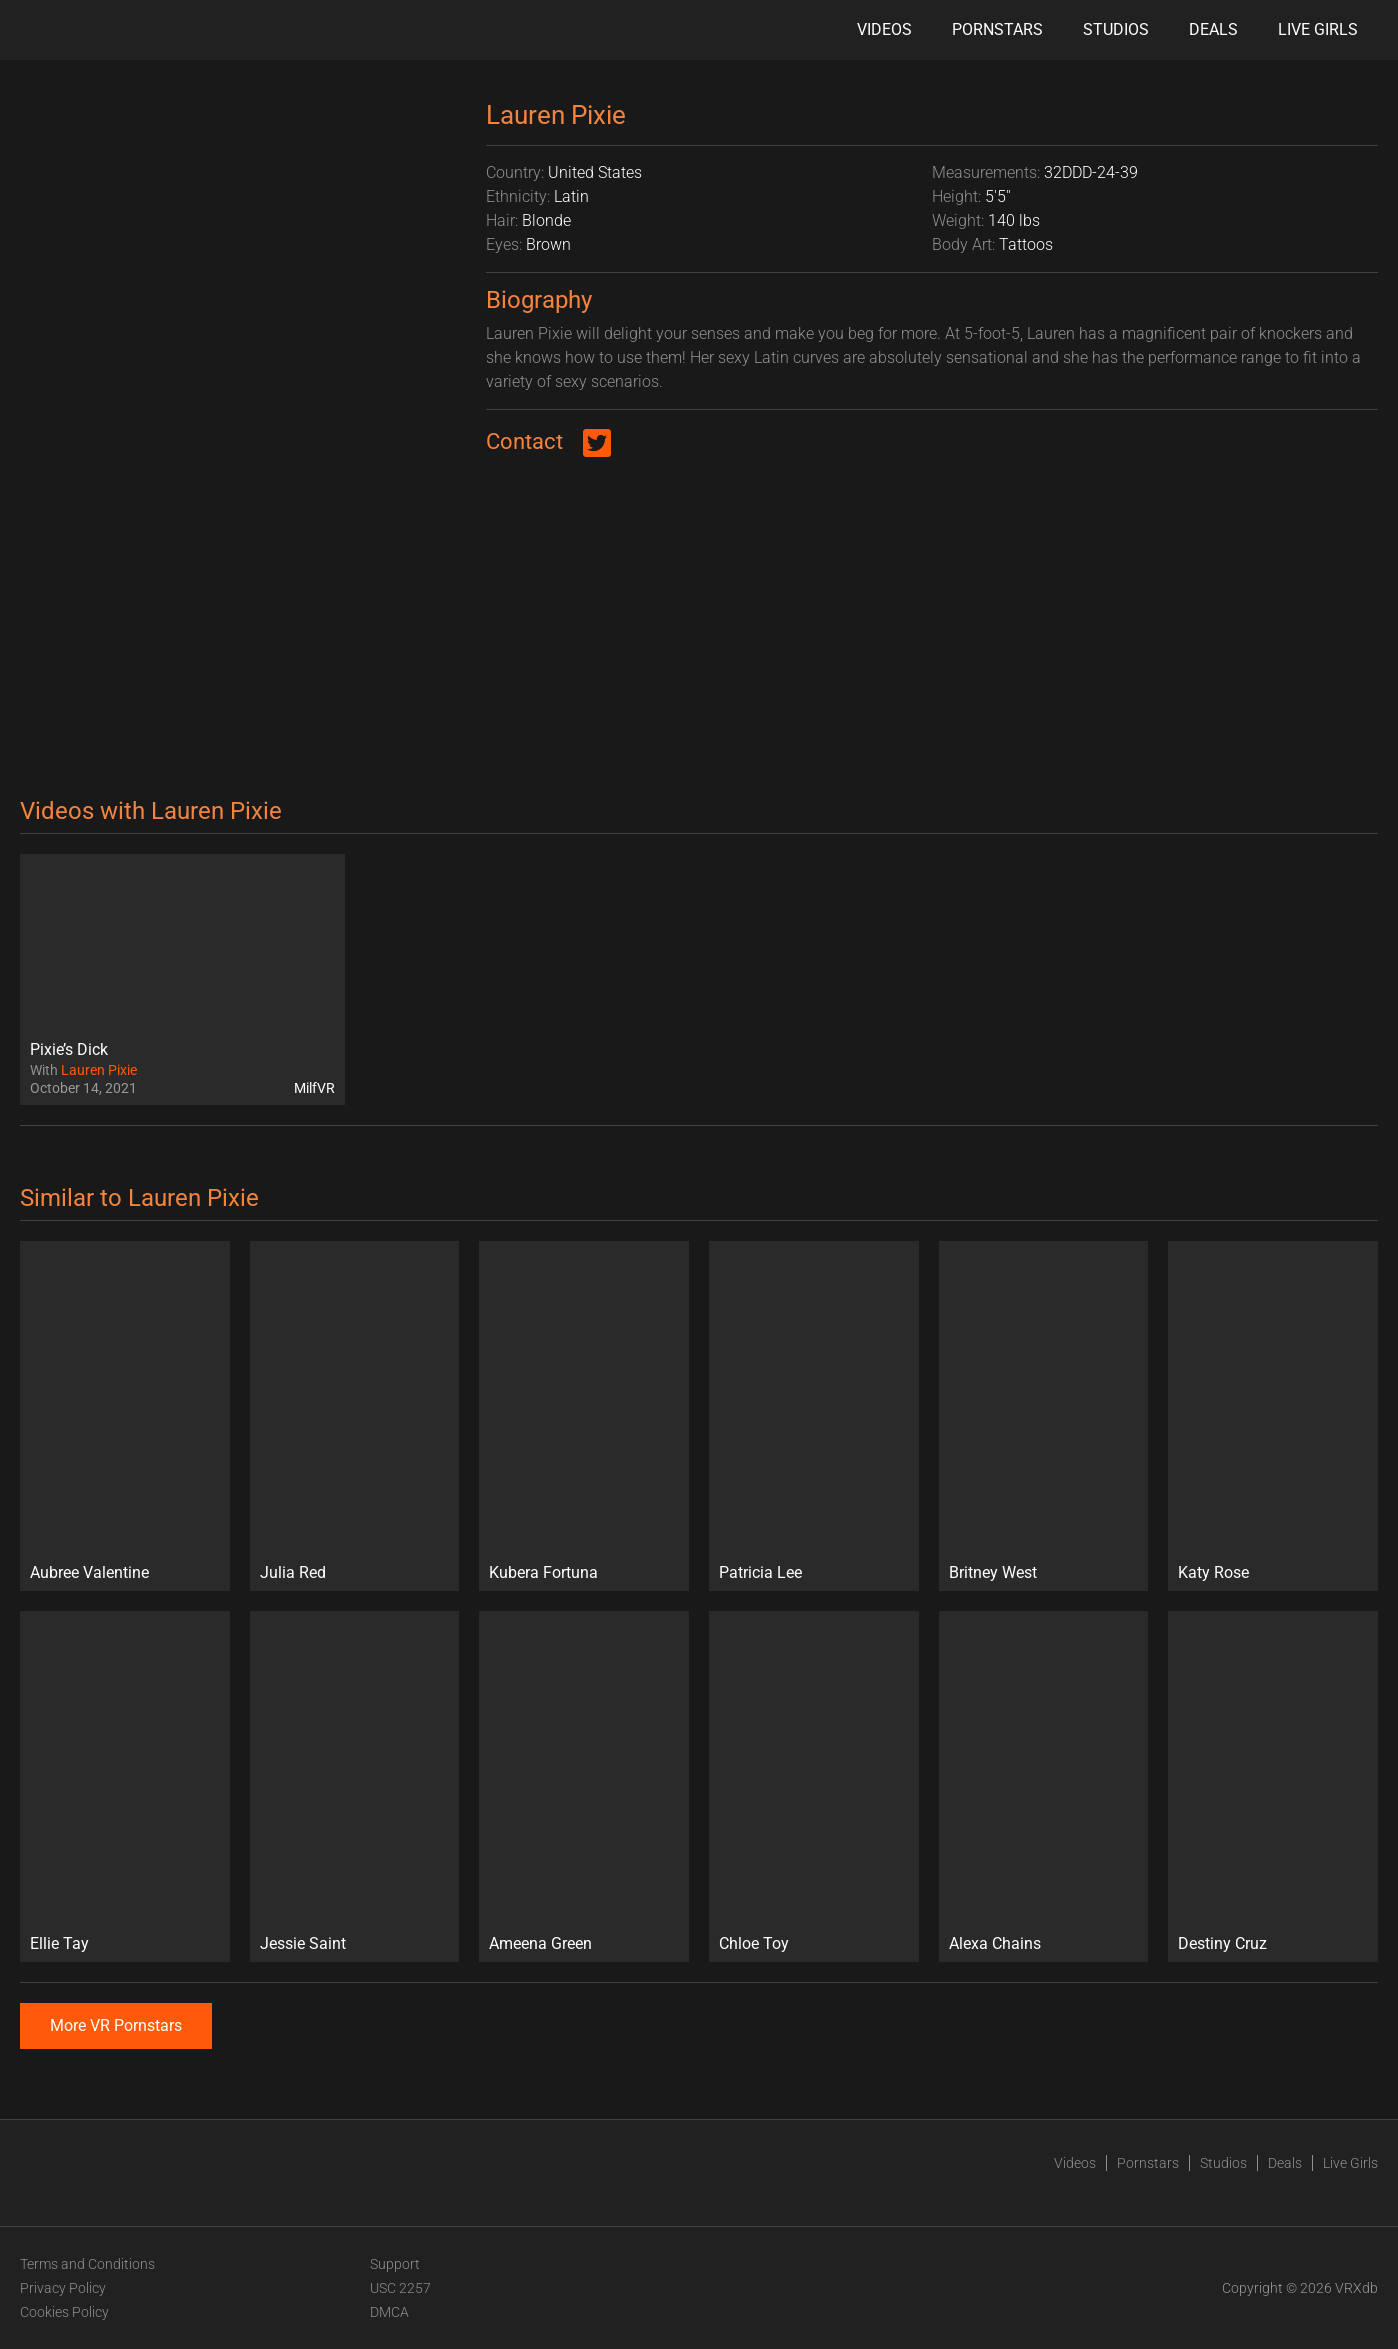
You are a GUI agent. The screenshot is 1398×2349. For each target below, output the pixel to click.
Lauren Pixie (99, 1070)
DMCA (389, 2312)
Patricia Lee (760, 1572)
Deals (1213, 29)
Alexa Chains (995, 1943)
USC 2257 (400, 2288)
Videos (884, 29)
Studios (1116, 29)
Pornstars (997, 29)
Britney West (993, 1572)
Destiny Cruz (1222, 1943)
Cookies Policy (64, 2312)
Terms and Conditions (87, 2264)
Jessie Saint (303, 1943)
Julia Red (293, 1572)
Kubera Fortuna (543, 1572)
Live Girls (1318, 29)
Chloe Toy (754, 1943)
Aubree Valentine (89, 1572)
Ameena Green (540, 1943)
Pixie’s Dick (69, 1049)
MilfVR (314, 1088)
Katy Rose (1213, 1572)
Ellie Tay (59, 1943)
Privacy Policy (63, 2288)
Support (395, 2264)
